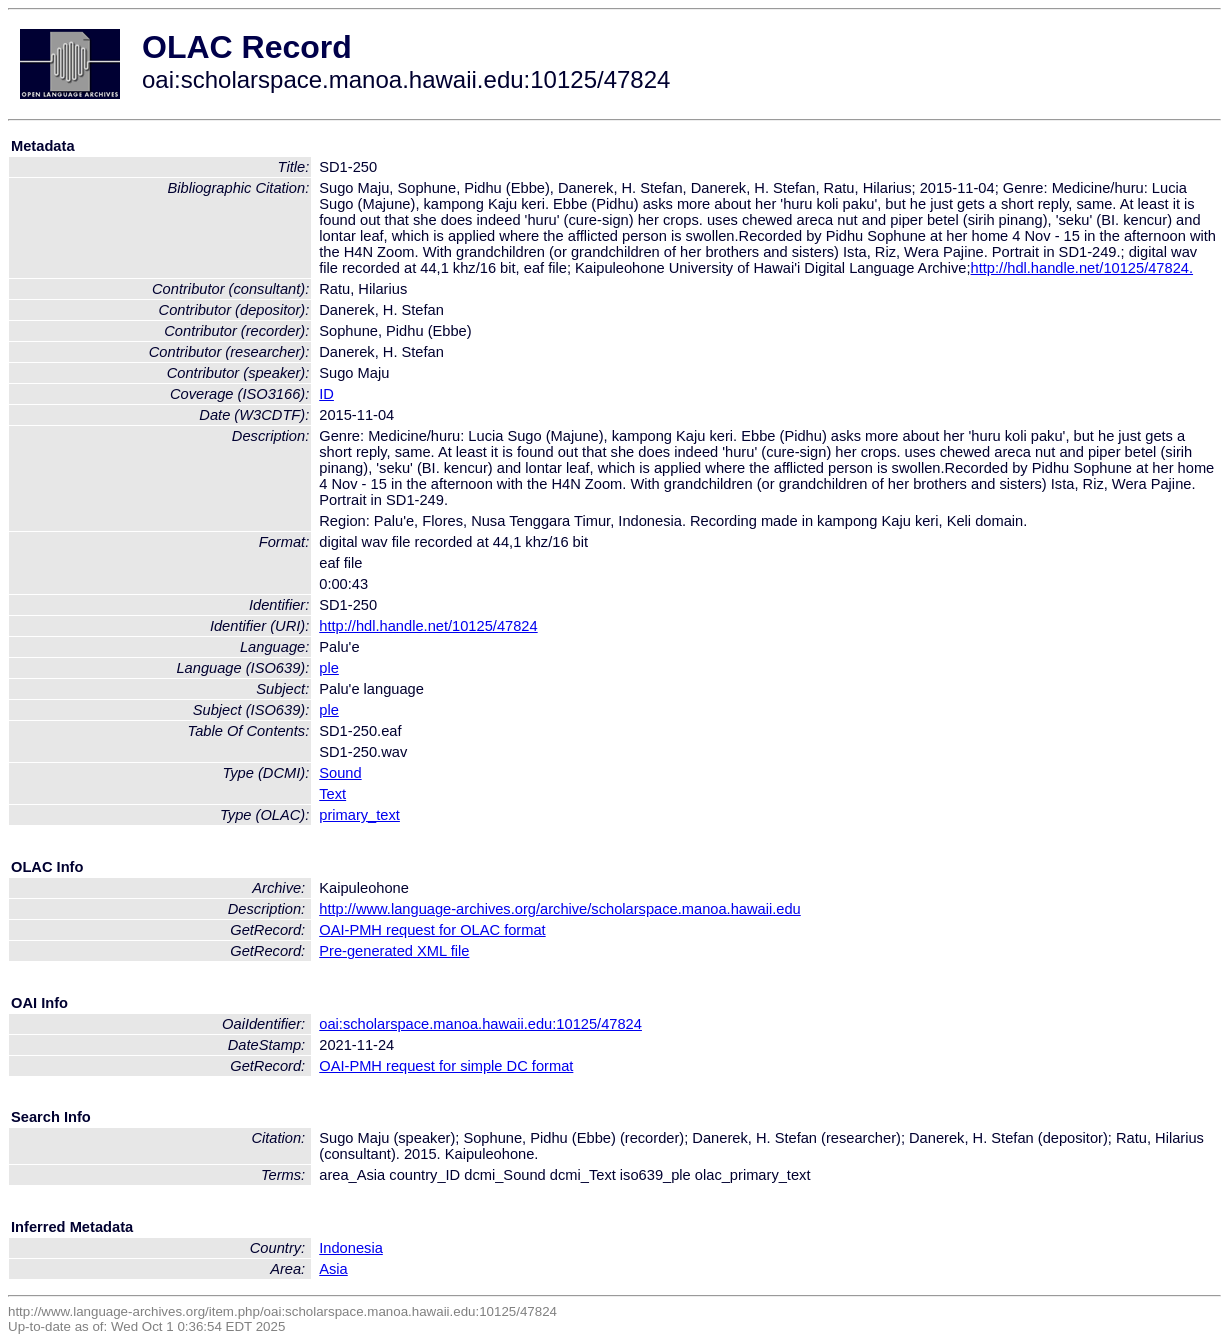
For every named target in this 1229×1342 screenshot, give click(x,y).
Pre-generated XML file (394, 951)
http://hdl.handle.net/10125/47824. (1082, 268)
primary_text (359, 815)
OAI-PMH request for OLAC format (432, 930)
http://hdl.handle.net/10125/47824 (428, 626)
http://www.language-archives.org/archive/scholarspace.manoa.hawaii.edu (559, 909)
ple (329, 668)
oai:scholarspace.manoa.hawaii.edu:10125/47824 (480, 1024)
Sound (340, 773)
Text (332, 794)
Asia (333, 1269)
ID (326, 394)
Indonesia (351, 1248)
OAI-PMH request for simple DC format (446, 1066)
